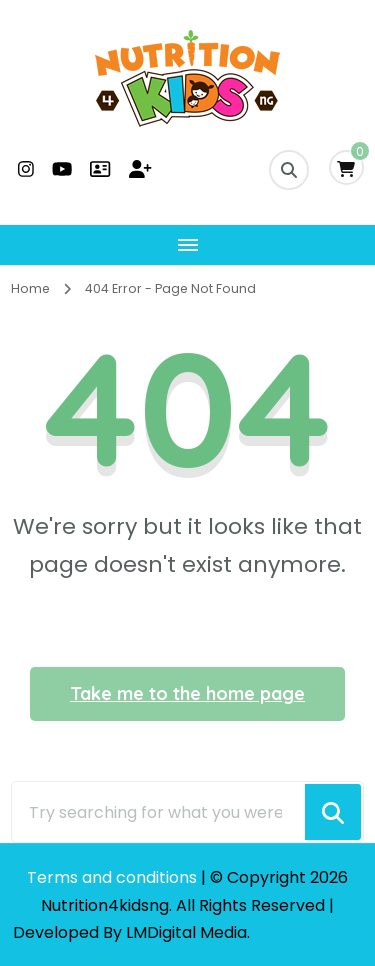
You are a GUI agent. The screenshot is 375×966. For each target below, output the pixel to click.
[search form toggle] (289, 170)
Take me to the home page (187, 693)
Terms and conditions (114, 877)
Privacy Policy (309, 932)
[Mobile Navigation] (187, 245)
